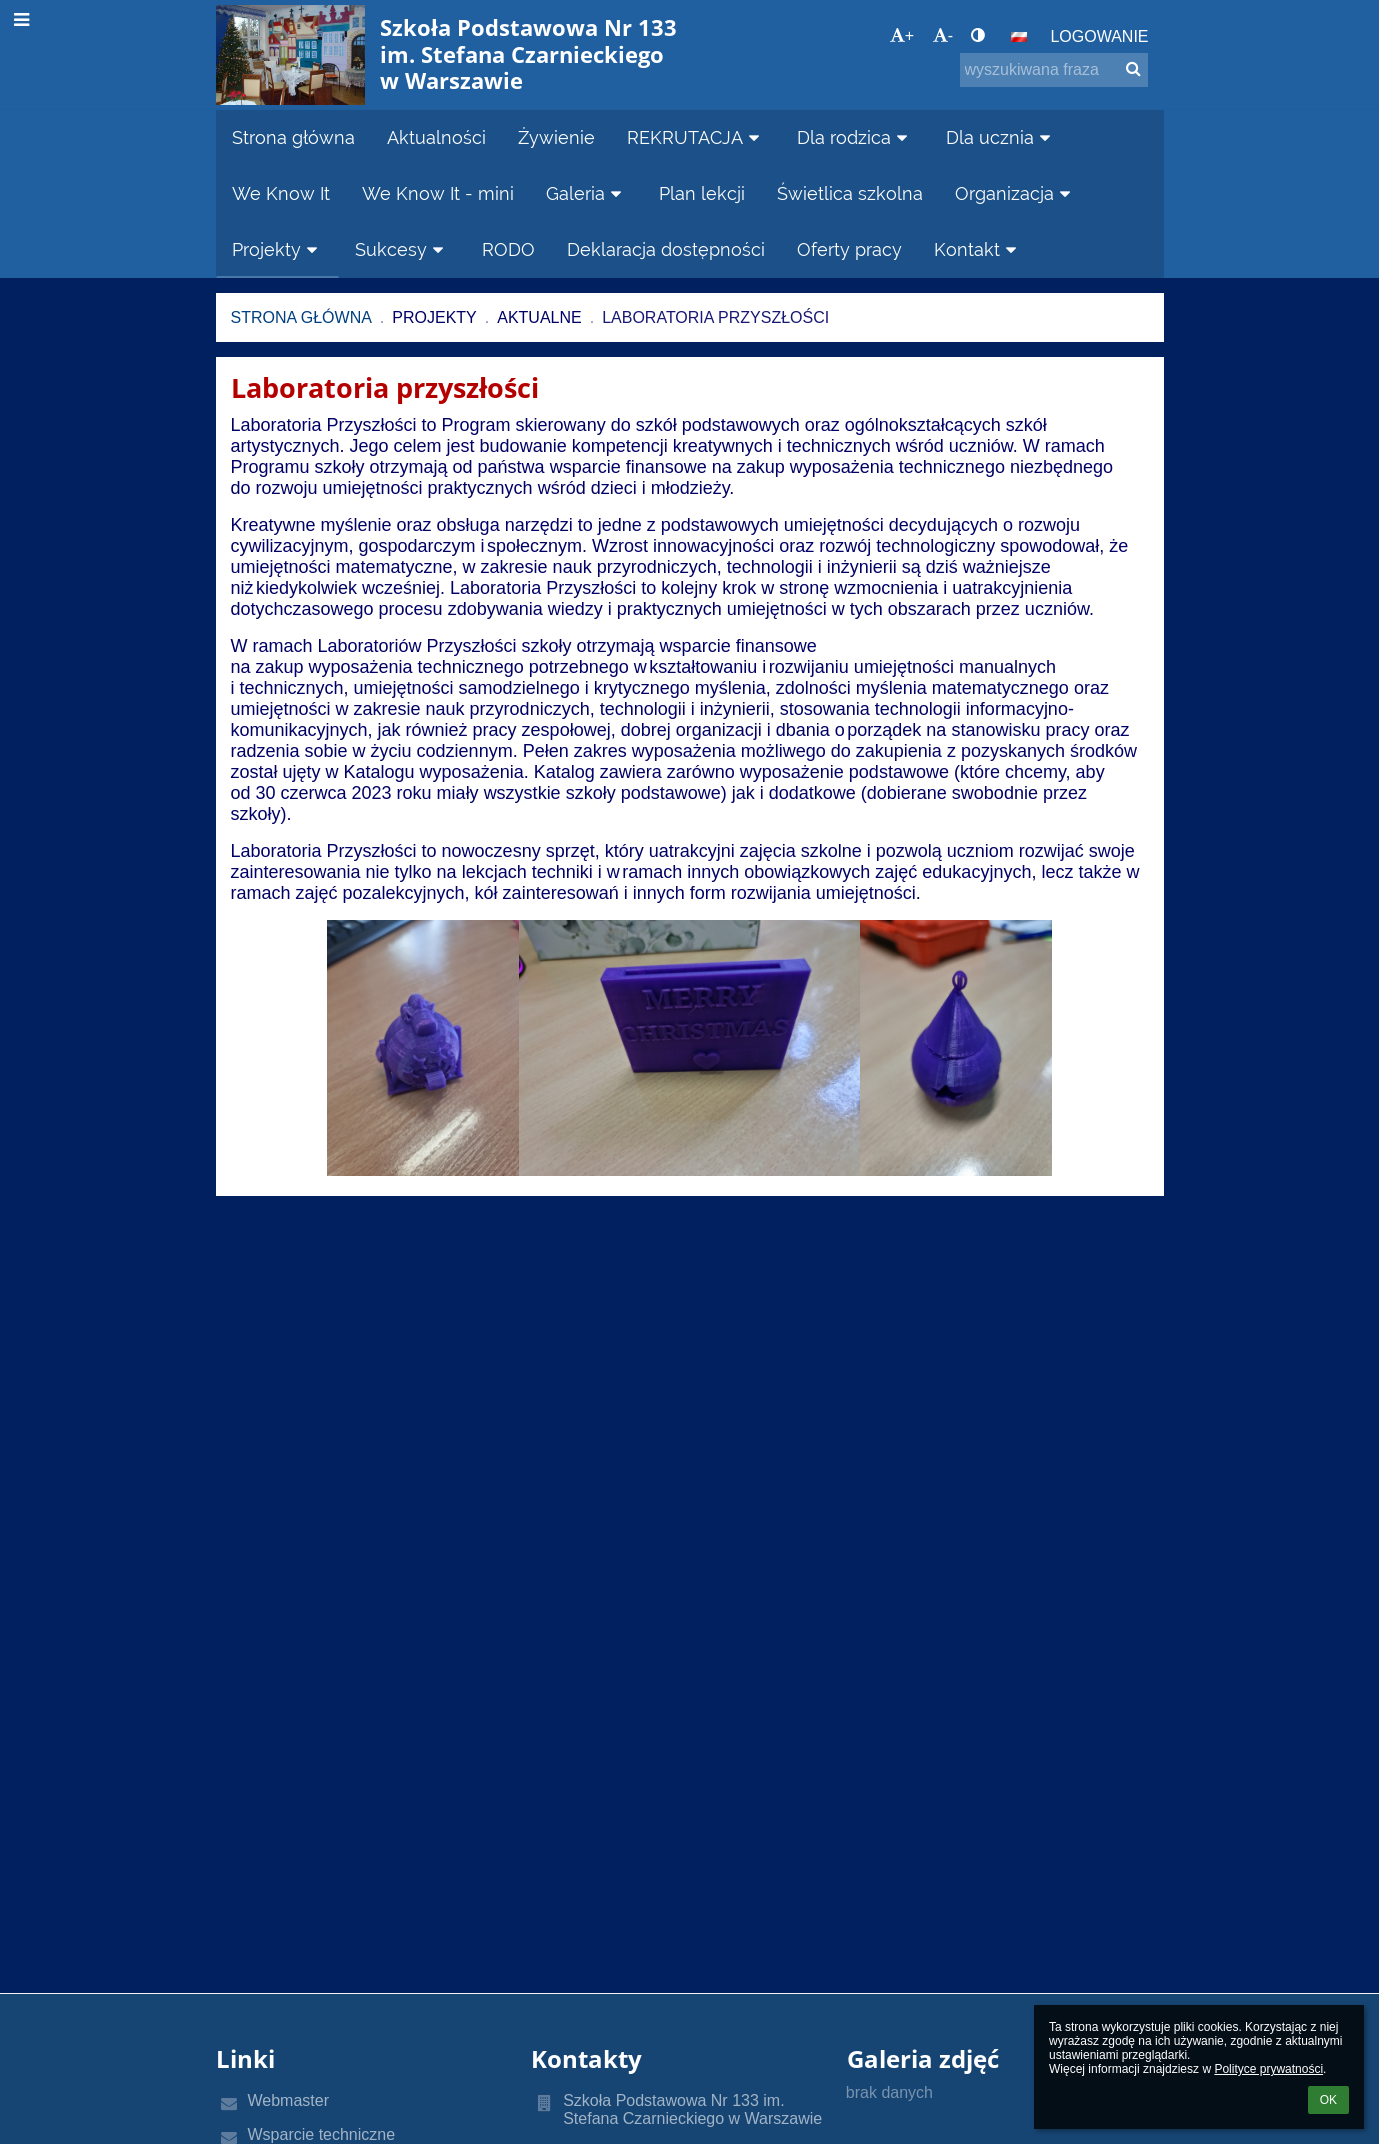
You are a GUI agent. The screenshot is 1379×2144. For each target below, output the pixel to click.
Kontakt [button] (978, 249)
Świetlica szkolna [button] (850, 193)
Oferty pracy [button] (849, 249)
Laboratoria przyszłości (715, 317)
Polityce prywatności (1268, 2069)
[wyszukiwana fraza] (1054, 70)
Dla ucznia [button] (1001, 137)
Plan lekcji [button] (702, 193)
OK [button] (1328, 2100)
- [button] (943, 35)
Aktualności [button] (436, 137)
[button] (1019, 37)
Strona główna (301, 317)
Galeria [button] (587, 193)
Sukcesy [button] (402, 249)
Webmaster (289, 2100)
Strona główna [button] (293, 137)
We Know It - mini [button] (438, 193)
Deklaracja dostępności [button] (666, 249)
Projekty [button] (278, 249)
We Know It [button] (281, 193)
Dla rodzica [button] (855, 137)
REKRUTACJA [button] (696, 137)
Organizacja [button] (1016, 193)
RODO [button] (508, 249)
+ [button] (902, 35)
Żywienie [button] (556, 137)
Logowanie (1099, 36)
